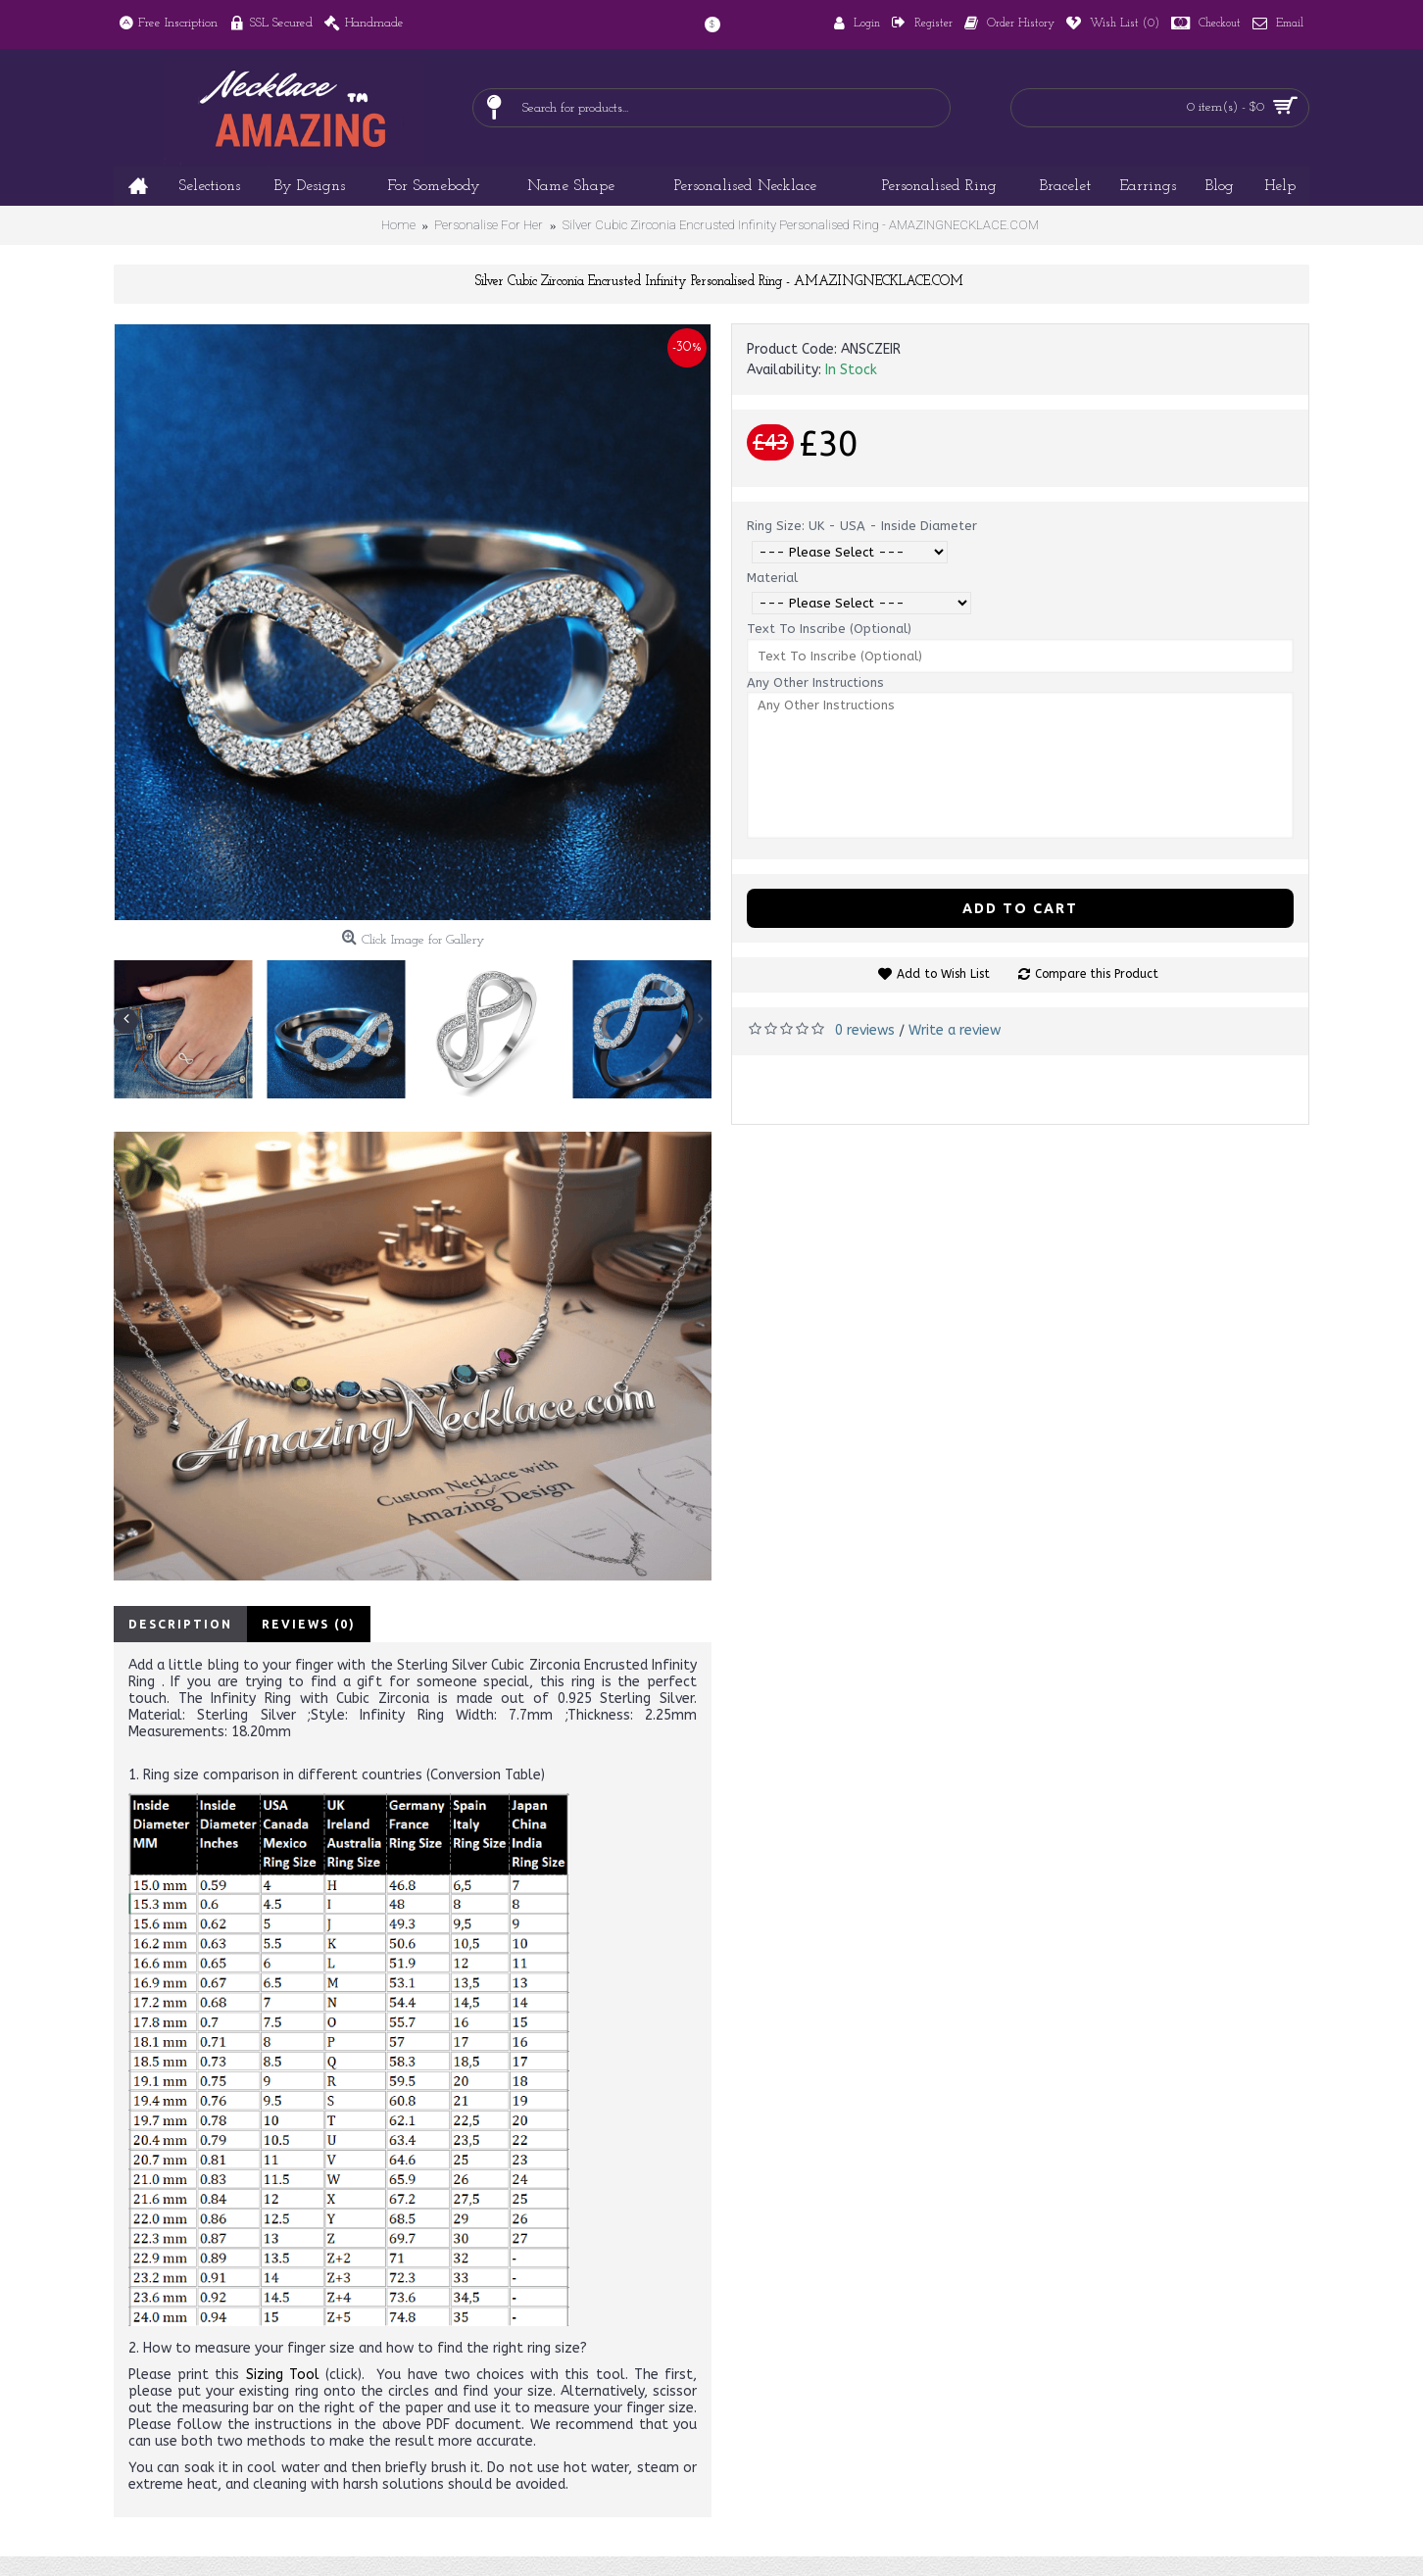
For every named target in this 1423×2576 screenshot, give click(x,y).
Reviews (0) (309, 1624)
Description (180, 1624)
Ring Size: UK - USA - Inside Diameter (862, 525)
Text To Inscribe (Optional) (829, 628)
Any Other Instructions (815, 682)
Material (772, 577)
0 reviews (865, 1030)
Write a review (954, 1030)
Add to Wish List (943, 974)
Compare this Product (1096, 974)
